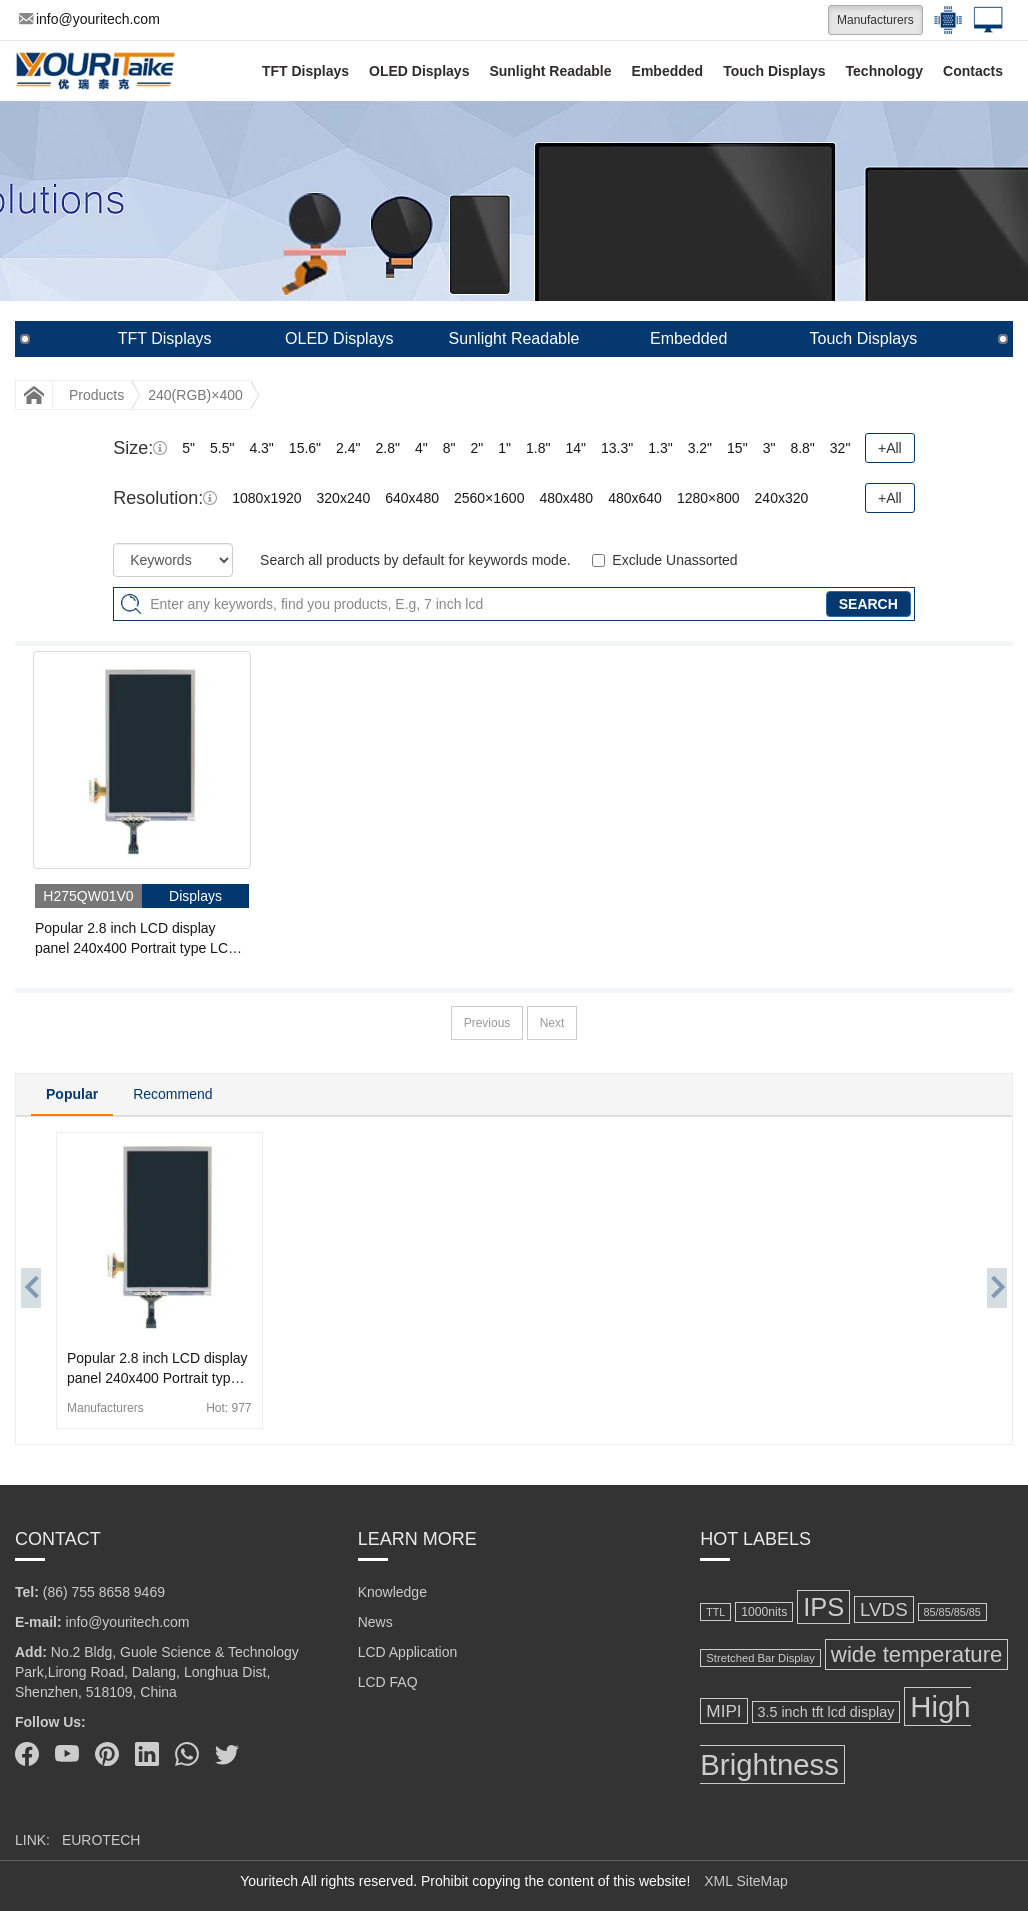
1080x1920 (266, 498)
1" (504, 448)
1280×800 (708, 498)
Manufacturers (875, 20)
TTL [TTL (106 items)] (715, 1612)
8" (449, 448)
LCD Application (408, 1652)
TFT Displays (305, 71)
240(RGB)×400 (195, 395)
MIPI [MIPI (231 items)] (723, 1711)
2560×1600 (489, 498)
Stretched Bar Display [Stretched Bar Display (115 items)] (760, 1658)
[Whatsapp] (187, 1754)
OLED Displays (419, 71)
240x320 (782, 498)
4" (421, 448)
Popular (72, 1094)
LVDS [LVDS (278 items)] (884, 1609)
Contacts (973, 71)
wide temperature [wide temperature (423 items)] (917, 1654)
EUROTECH (101, 1840)
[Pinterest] (107, 1754)
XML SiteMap (746, 1881)
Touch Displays (774, 71)
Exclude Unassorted (674, 560)
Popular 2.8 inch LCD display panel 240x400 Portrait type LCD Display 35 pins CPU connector (136, 939)
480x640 (635, 498)
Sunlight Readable (550, 71)
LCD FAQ (388, 1682)
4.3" (261, 448)
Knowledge (392, 1592)
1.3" (660, 448)
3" (769, 448)
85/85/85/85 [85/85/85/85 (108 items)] (952, 1612)
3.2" (700, 448)
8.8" (802, 448)
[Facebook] (27, 1754)
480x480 (566, 498)
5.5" (222, 448)
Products (96, 395)
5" (188, 448)
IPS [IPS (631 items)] (823, 1607)
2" (476, 448)
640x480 (412, 498)
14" (575, 448)
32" (840, 448)
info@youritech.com (89, 19)
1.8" (538, 448)
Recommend (172, 1094)
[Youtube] (67, 1754)
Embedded (668, 71)
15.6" (305, 448)
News (375, 1622)
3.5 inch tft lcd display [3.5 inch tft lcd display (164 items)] (826, 1712)
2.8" (388, 448)
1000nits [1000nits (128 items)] (764, 1612)
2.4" (348, 448)
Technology (885, 71)
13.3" (617, 448)
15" (737, 448)
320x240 (344, 498)
